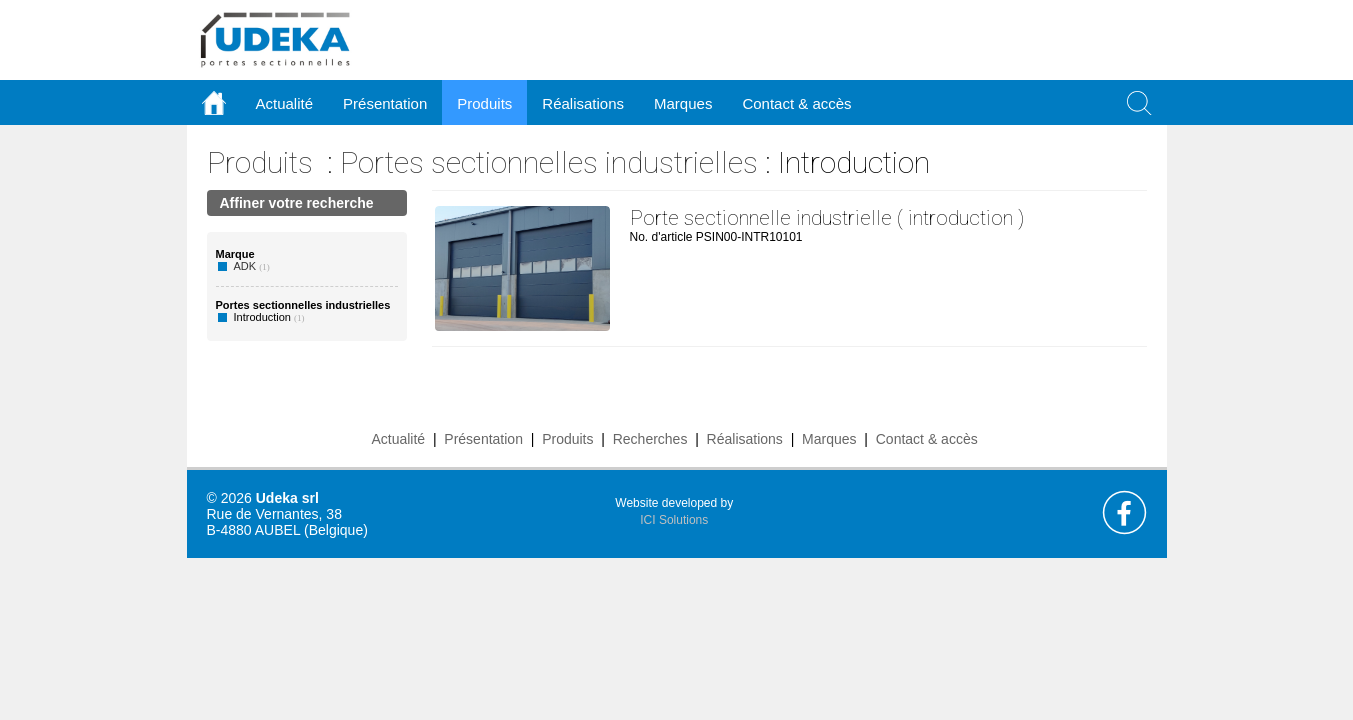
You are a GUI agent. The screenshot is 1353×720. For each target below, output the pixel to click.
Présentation (483, 439)
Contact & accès (796, 103)
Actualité (398, 439)
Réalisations (745, 439)
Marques (829, 439)
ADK (245, 266)
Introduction (262, 317)
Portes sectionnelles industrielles (549, 162)
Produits (260, 162)
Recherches (650, 439)
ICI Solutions (674, 520)
